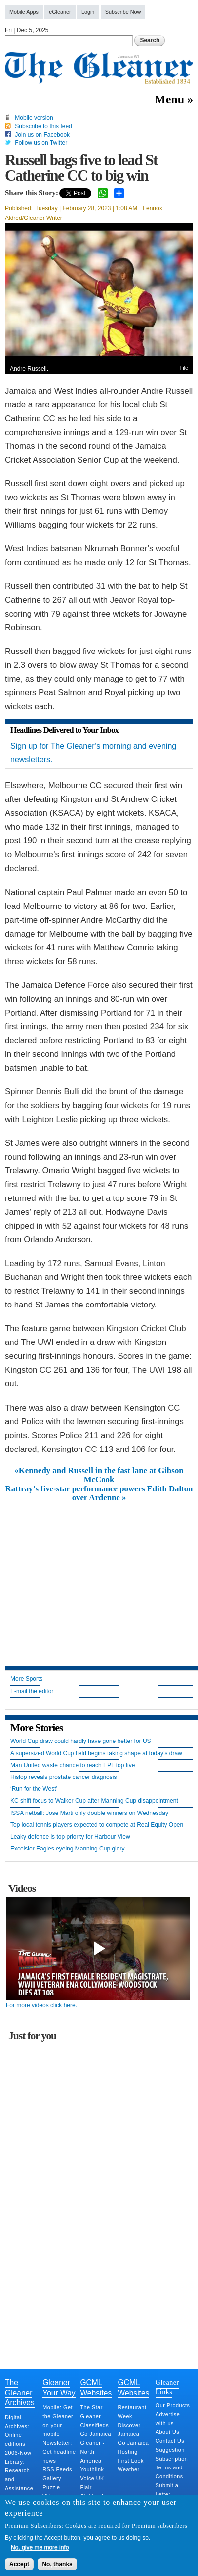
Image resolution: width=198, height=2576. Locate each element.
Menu (169, 99)
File (184, 368)
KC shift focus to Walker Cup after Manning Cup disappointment (94, 1801)
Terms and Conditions (169, 2472)
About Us (167, 2432)
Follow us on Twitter (41, 142)
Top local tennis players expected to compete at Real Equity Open (96, 1825)
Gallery (51, 2478)
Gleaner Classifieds (94, 2420)
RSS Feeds (57, 2469)
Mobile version (34, 117)
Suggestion (170, 2450)
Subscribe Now (123, 12)
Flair (86, 2487)
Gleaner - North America (92, 2452)
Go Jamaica (95, 2434)
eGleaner (60, 12)
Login (87, 12)
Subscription (172, 2459)
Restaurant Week (132, 2411)
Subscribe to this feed (43, 126)
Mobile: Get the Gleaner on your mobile (57, 2420)
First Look (131, 2461)
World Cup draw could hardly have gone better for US (80, 1741)
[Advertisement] (99, 1576)
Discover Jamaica (129, 2429)
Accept (19, 2564)
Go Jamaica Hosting (133, 2447)
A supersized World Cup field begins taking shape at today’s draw (96, 1753)
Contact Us (170, 2441)
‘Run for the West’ (33, 1789)
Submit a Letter (167, 2489)
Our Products (173, 2405)
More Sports (26, 1679)
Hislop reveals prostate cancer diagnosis (63, 1777)
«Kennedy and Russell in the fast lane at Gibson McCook (98, 1475)
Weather (129, 2469)
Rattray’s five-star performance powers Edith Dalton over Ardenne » (99, 1493)
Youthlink (92, 2469)
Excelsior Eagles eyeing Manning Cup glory (67, 1849)
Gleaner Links (167, 2386)
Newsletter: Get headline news (59, 2452)
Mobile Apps (24, 12)
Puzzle (51, 2487)
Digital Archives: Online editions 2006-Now (18, 2435)
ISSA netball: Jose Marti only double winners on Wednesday (89, 1813)
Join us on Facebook (42, 134)
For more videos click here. (41, 2005)
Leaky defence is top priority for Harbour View (70, 1837)
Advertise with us (168, 2418)
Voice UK (92, 2478)
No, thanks (57, 2564)
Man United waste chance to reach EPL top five (72, 1765)
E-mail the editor (31, 1691)
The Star (91, 2407)
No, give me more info (40, 2547)
